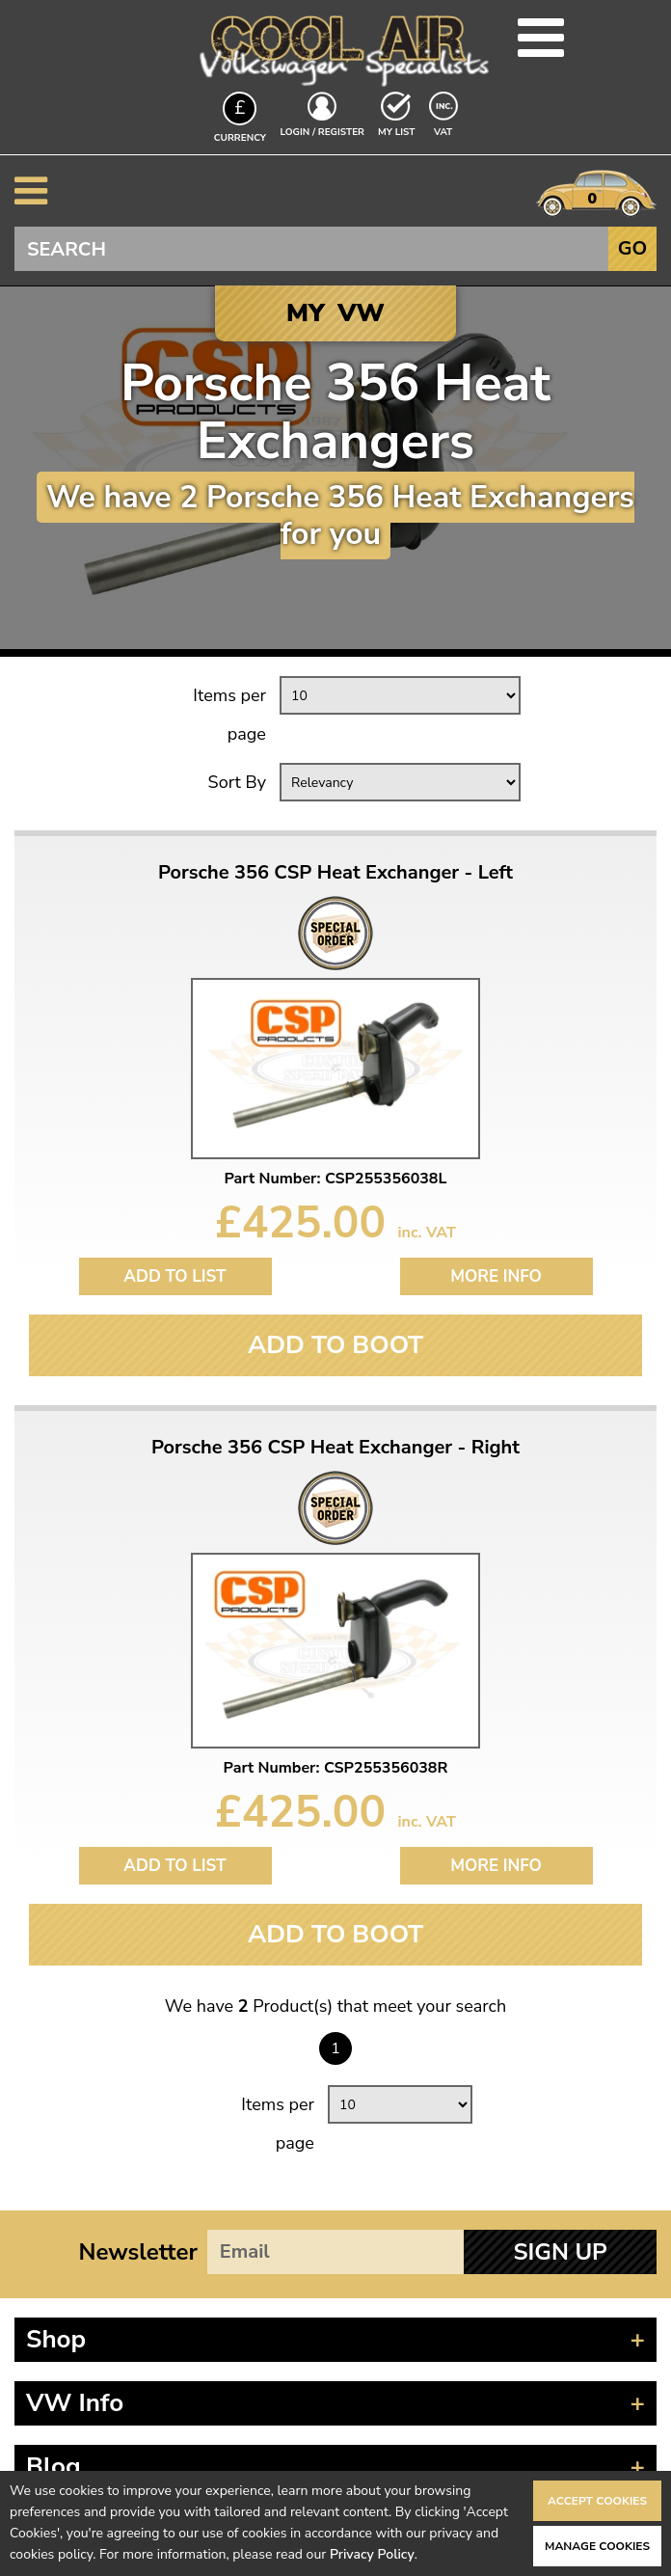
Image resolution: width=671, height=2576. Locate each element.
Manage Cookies (597, 2546)
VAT (445, 131)
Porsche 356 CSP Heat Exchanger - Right (335, 1447)
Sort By (237, 782)
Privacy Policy (372, 2554)
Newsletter (138, 2252)
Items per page (229, 715)
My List (396, 132)
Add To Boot (335, 1345)
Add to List (174, 1276)
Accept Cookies (597, 2500)
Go (632, 248)
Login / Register (322, 132)
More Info (496, 1276)
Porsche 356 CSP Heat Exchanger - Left (335, 872)
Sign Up (559, 2252)
